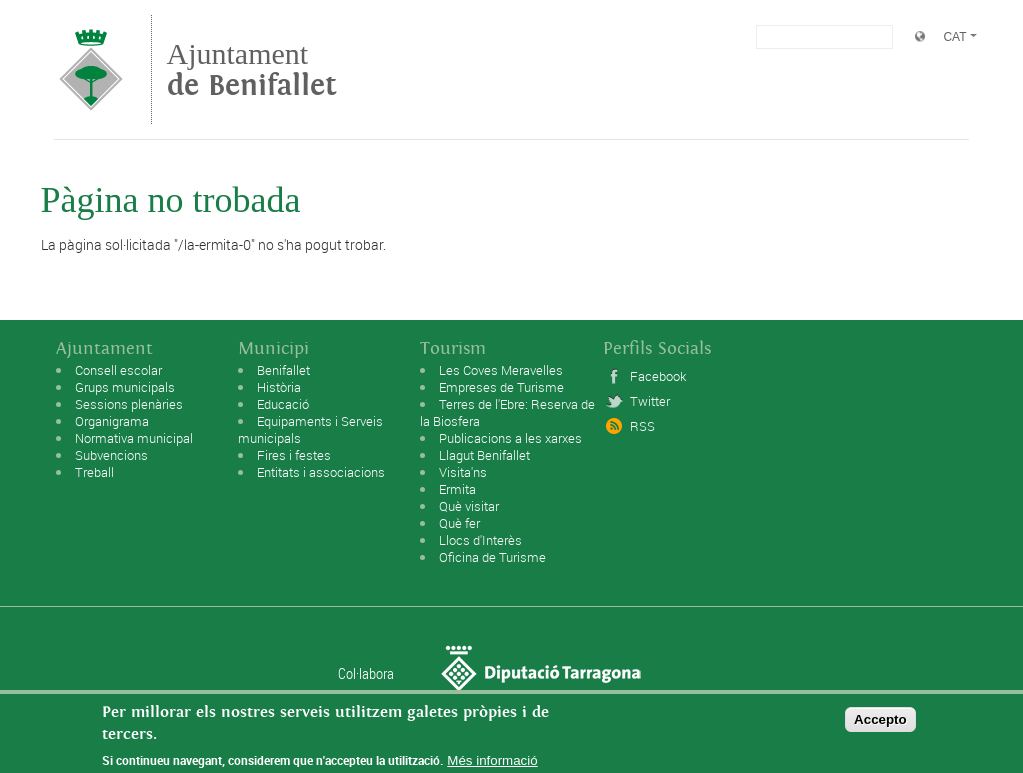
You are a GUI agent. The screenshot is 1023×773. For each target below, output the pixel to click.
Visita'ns (463, 472)
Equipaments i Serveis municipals (310, 429)
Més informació (492, 765)
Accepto (880, 723)
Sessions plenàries (129, 404)
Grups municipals (125, 387)
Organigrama (112, 421)
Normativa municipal (134, 438)
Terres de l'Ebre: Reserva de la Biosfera (507, 412)
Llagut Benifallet (484, 455)
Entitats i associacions (321, 472)
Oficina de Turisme (492, 557)
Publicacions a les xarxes (510, 438)
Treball (94, 472)
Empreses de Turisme (501, 387)
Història (279, 387)
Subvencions (111, 455)
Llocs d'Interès (480, 540)
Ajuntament (252, 69)
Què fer (459, 523)
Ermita (457, 489)
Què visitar (469, 506)
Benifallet (283, 370)
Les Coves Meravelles (501, 370)
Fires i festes (294, 455)
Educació (283, 404)
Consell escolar (118, 370)
